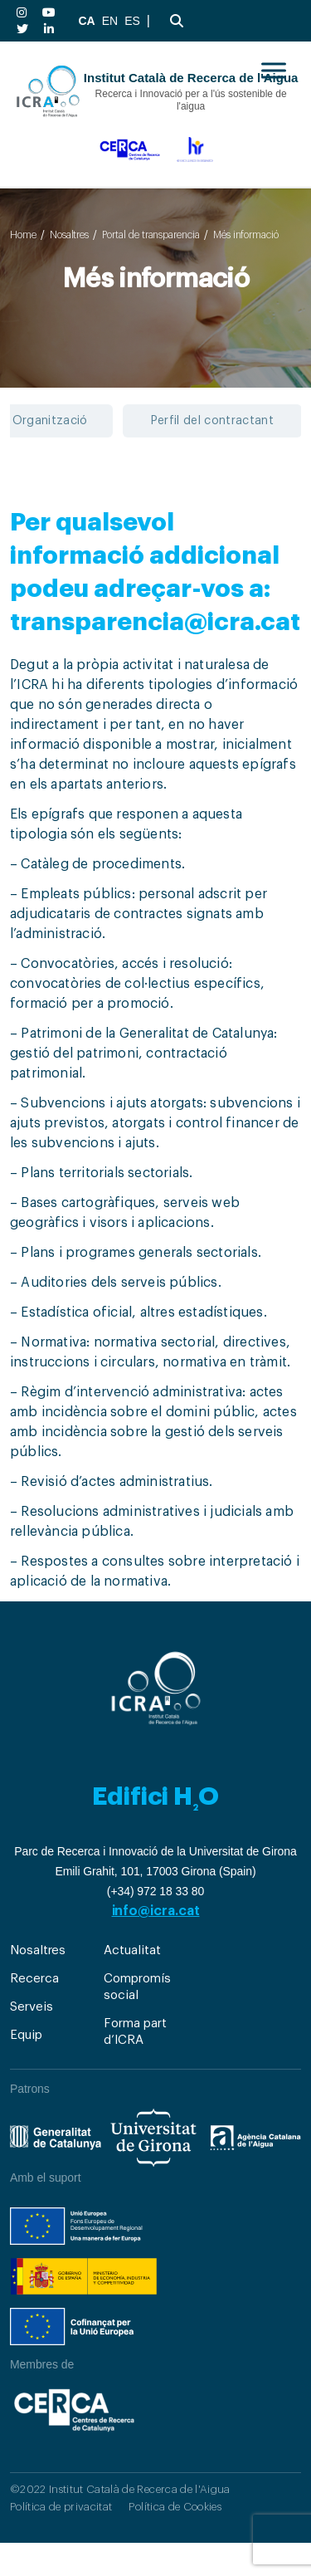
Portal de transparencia (151, 235)
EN (110, 20)
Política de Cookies (175, 2506)
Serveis (31, 2007)
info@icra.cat (156, 1911)
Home (23, 235)
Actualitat (132, 1950)
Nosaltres (69, 235)
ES (132, 20)
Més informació (246, 235)
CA (86, 20)
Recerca (34, 1978)
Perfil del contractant (212, 421)
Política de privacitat (61, 2506)
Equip (26, 2035)
